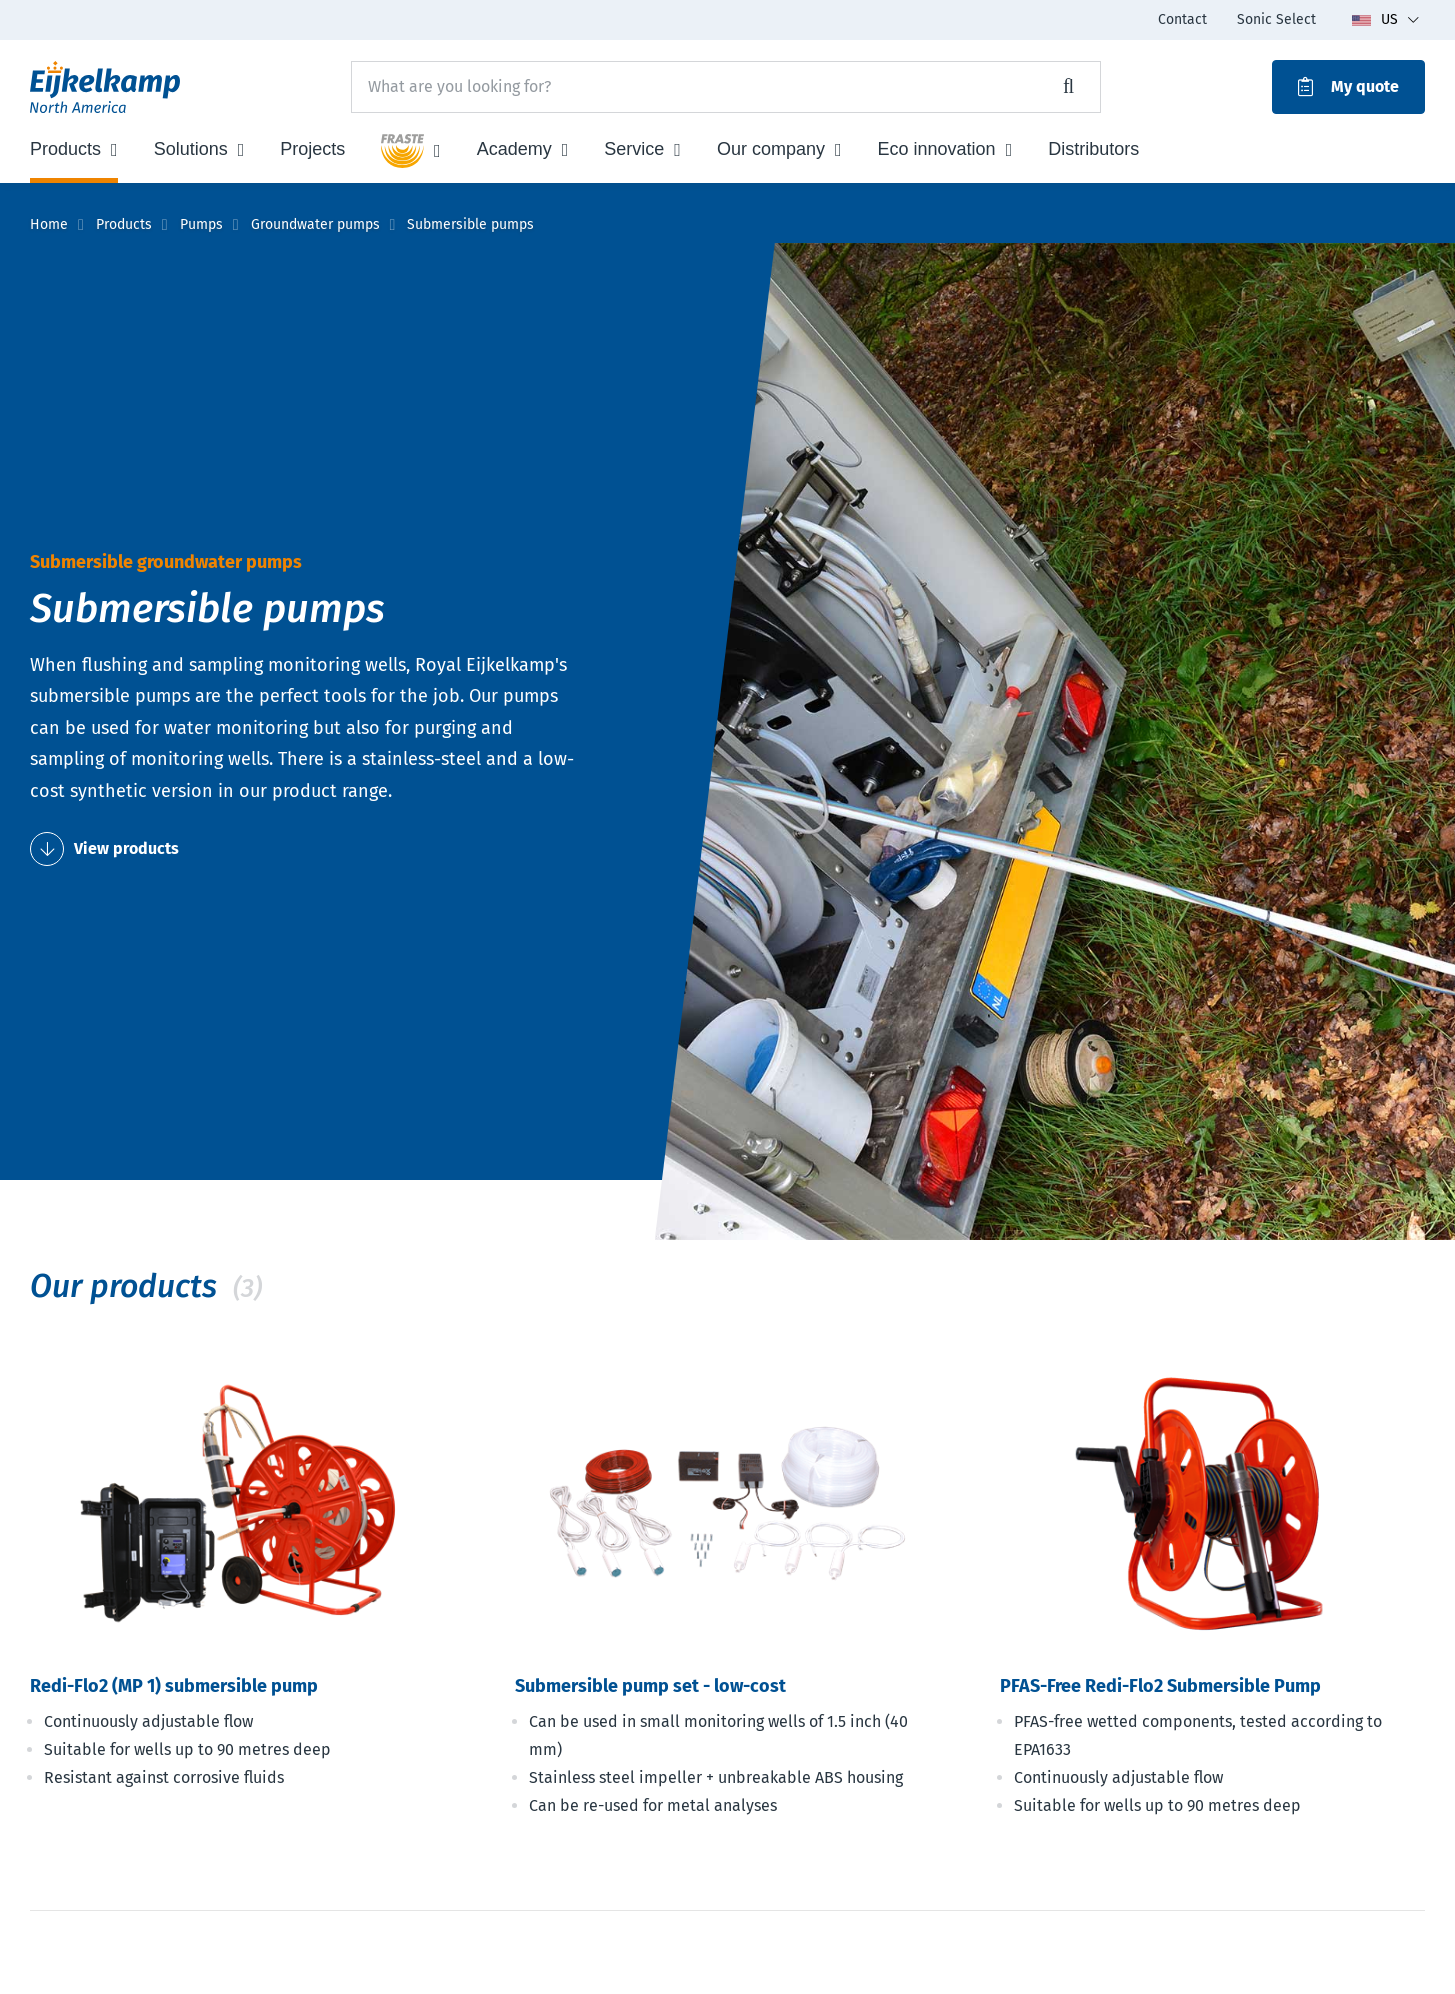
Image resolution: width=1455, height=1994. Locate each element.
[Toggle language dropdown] (1385, 20)
